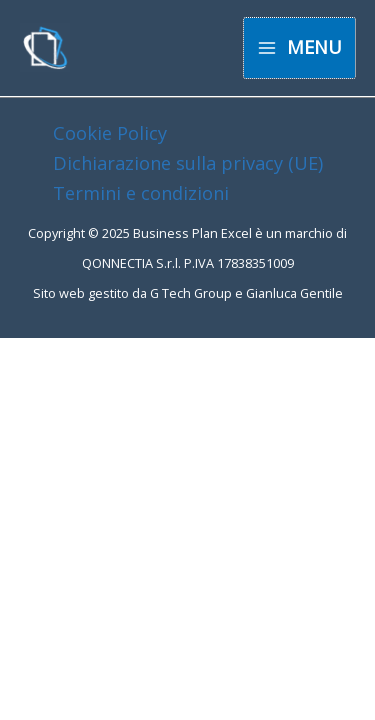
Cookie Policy (110, 133)
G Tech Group (191, 293)
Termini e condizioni (141, 193)
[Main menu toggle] (299, 47)
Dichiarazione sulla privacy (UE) (188, 163)
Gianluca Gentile (294, 293)
